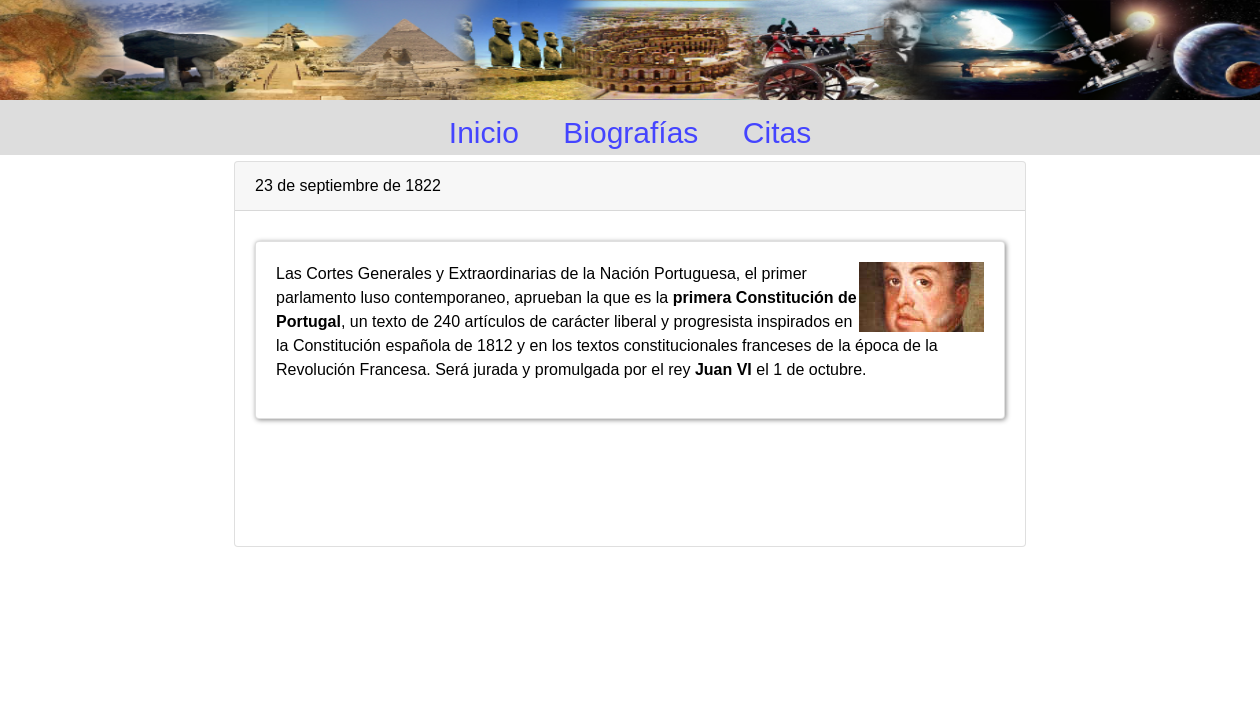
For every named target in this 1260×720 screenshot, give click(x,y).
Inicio (484, 132)
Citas (777, 132)
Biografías (630, 132)
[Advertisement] (630, 474)
